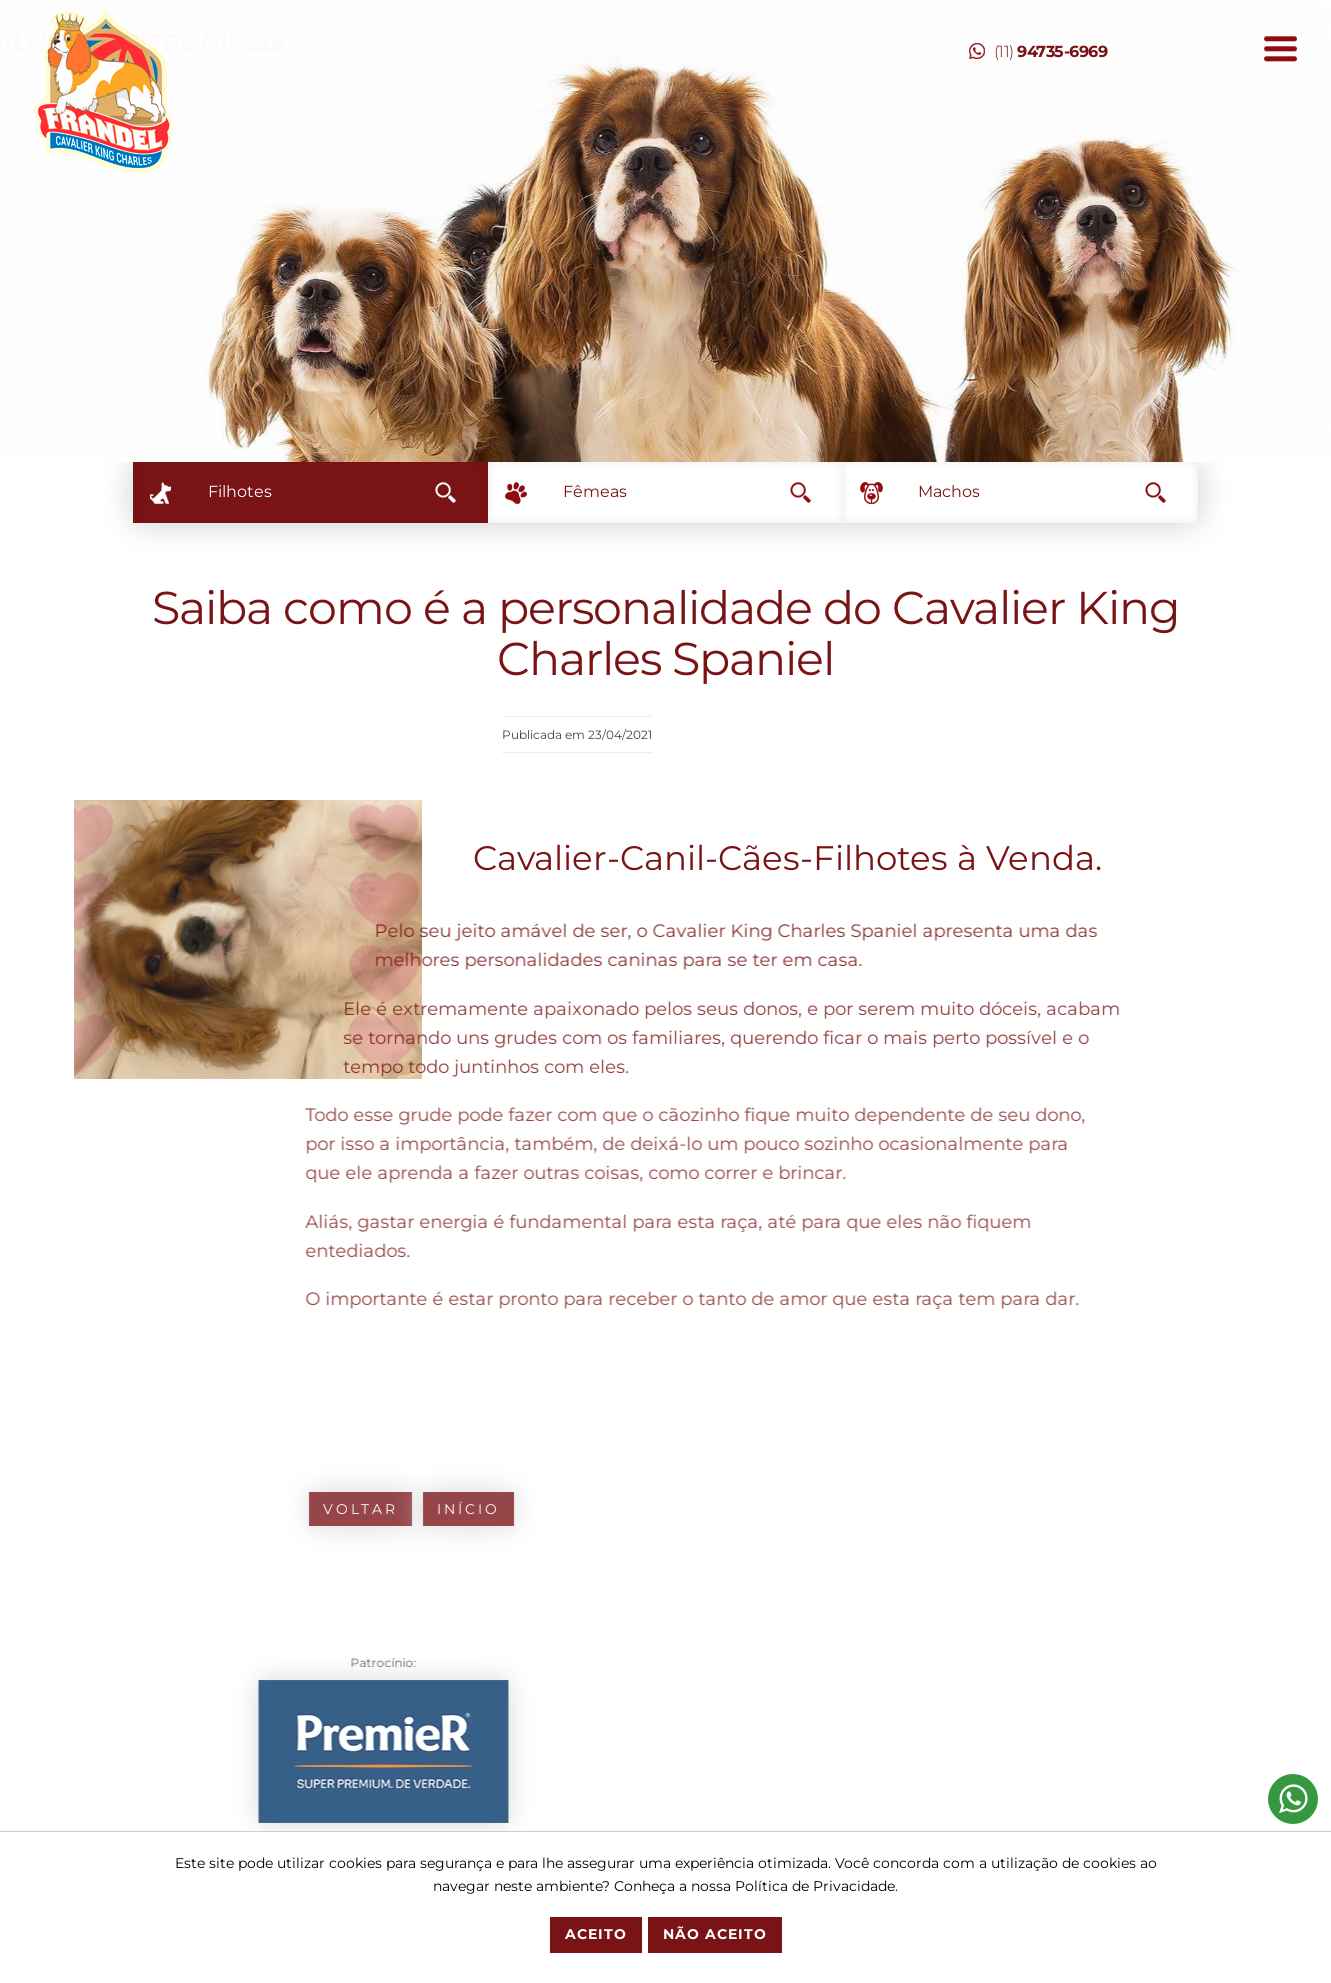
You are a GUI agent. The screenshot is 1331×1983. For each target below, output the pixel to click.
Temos (594, 42)
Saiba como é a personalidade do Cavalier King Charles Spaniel (666, 633)
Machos (1042, 491)
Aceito (596, 1934)
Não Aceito (715, 1934)
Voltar (112, 1509)
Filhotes (332, 491)
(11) (1038, 51)
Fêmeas (687, 491)
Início (220, 1509)
